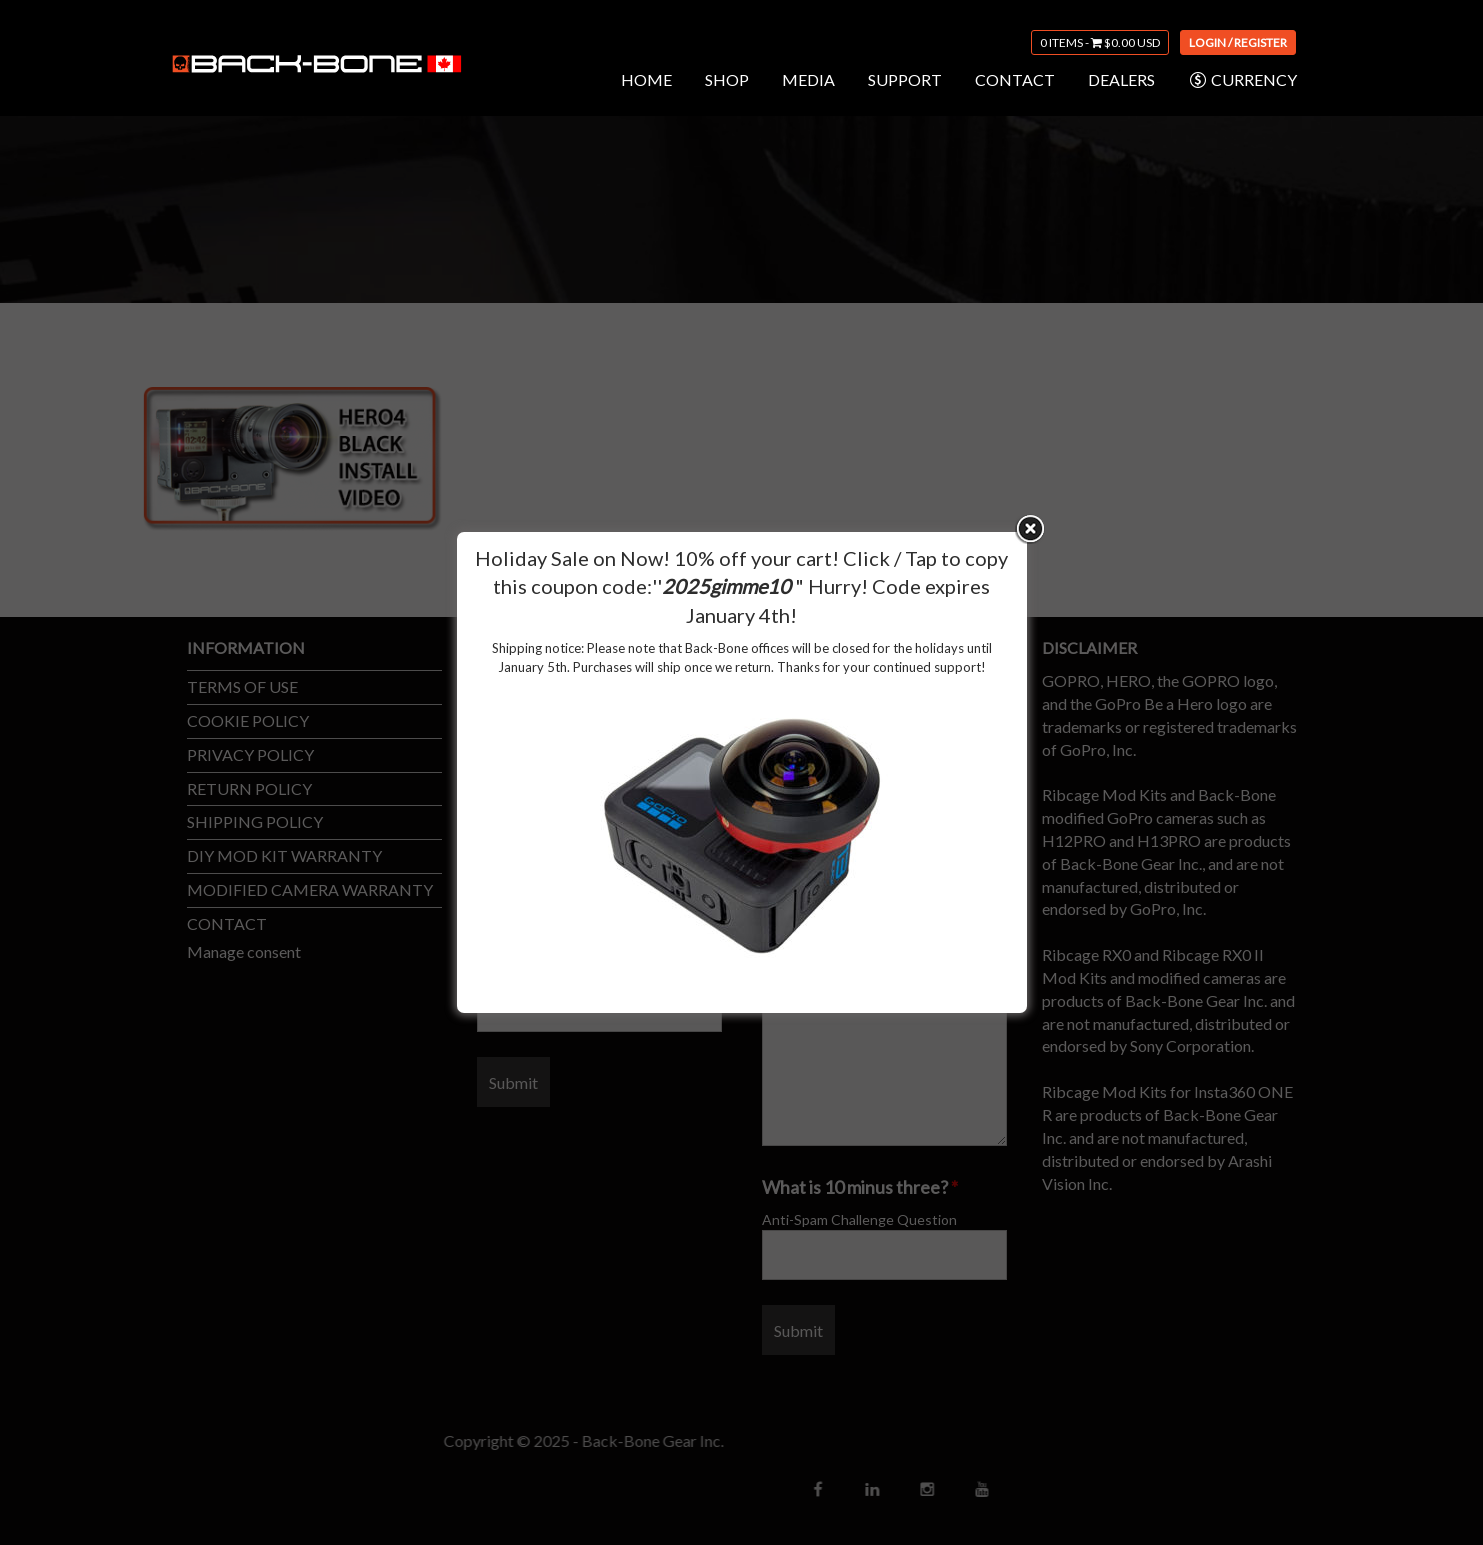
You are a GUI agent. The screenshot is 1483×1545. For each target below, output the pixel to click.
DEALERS (1121, 79)
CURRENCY (1242, 80)
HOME (646, 79)
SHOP (727, 79)
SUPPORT (905, 79)
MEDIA (808, 79)
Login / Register (1238, 42)
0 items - (1100, 42)
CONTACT (1015, 79)
